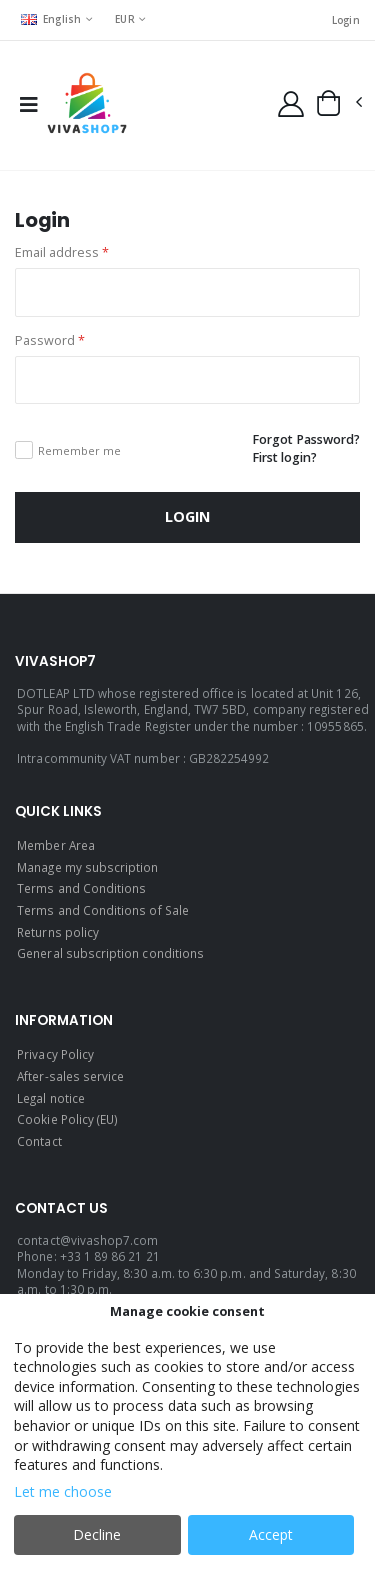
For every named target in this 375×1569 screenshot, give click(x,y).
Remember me (79, 450)
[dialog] (187, 1431)
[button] (338, 103)
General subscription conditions (110, 953)
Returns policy (58, 932)
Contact (39, 1141)
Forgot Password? (306, 439)
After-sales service (70, 1076)
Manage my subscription (87, 867)
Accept (271, 1534)
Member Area (56, 845)
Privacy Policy (55, 1054)
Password (50, 340)
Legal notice (51, 1098)
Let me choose (63, 1491)
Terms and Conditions (81, 888)
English (51, 19)
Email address (62, 252)
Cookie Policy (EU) (67, 1119)
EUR (125, 19)
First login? (284, 457)
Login (346, 20)
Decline (97, 1534)
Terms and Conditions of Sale (103, 910)
